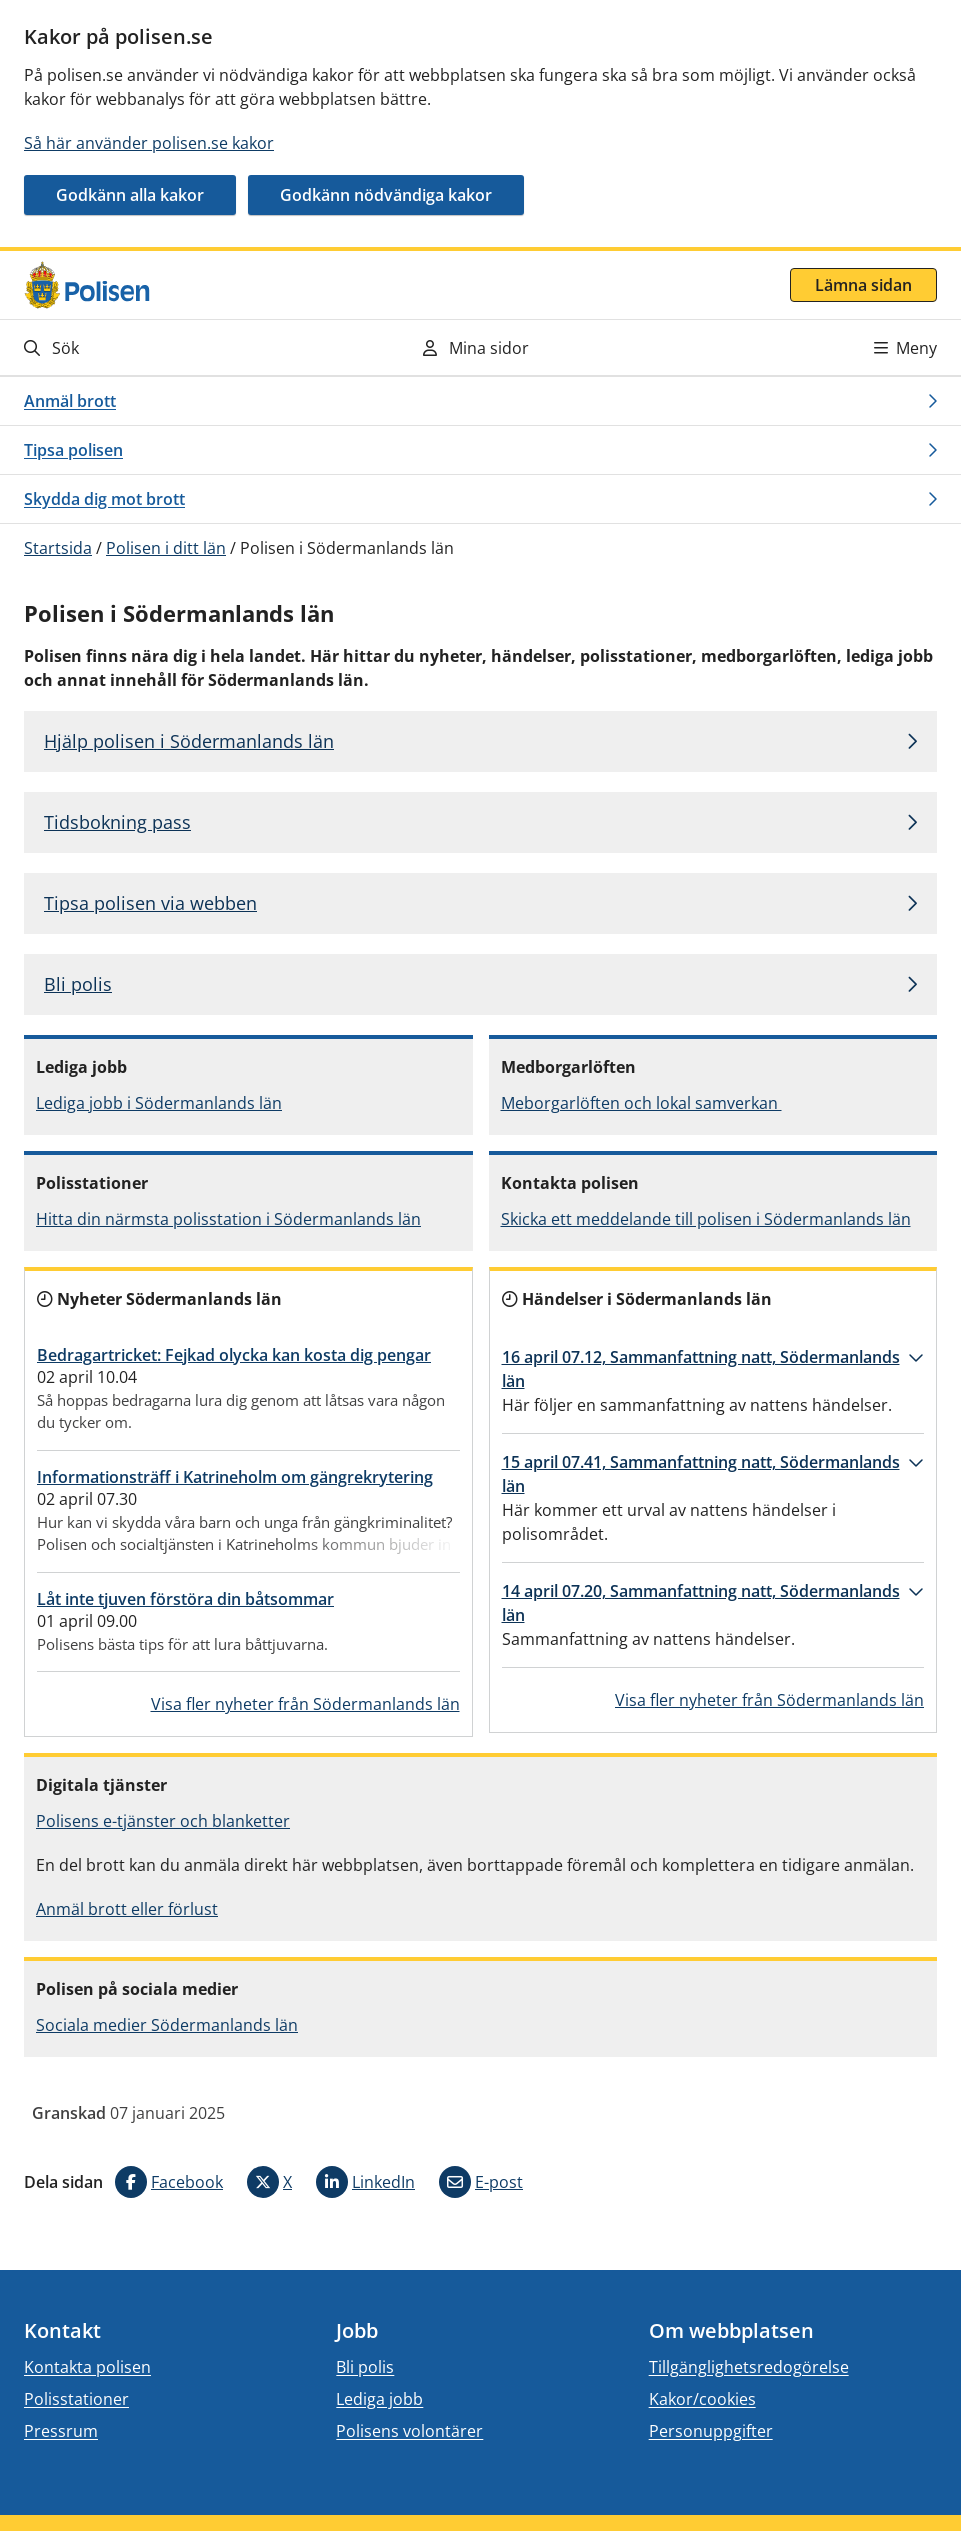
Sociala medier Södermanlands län (167, 2025)
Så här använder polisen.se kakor (149, 143)
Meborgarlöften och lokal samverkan (641, 1103)
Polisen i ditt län (166, 548)
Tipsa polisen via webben (150, 903)
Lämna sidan (863, 285)
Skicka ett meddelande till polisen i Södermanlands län (706, 1219)
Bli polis (78, 984)
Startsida (58, 548)
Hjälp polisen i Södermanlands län (189, 741)
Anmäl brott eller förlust (127, 1909)
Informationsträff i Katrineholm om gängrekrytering (235, 1477)
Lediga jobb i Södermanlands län (159, 1103)
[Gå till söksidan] (166, 347)
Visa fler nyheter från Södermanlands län (305, 1704)
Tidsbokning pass (117, 822)
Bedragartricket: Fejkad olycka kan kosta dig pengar (234, 1355)
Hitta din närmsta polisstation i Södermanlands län (228, 1219)
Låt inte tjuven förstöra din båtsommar (185, 1599)
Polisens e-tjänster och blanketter (163, 1821)
